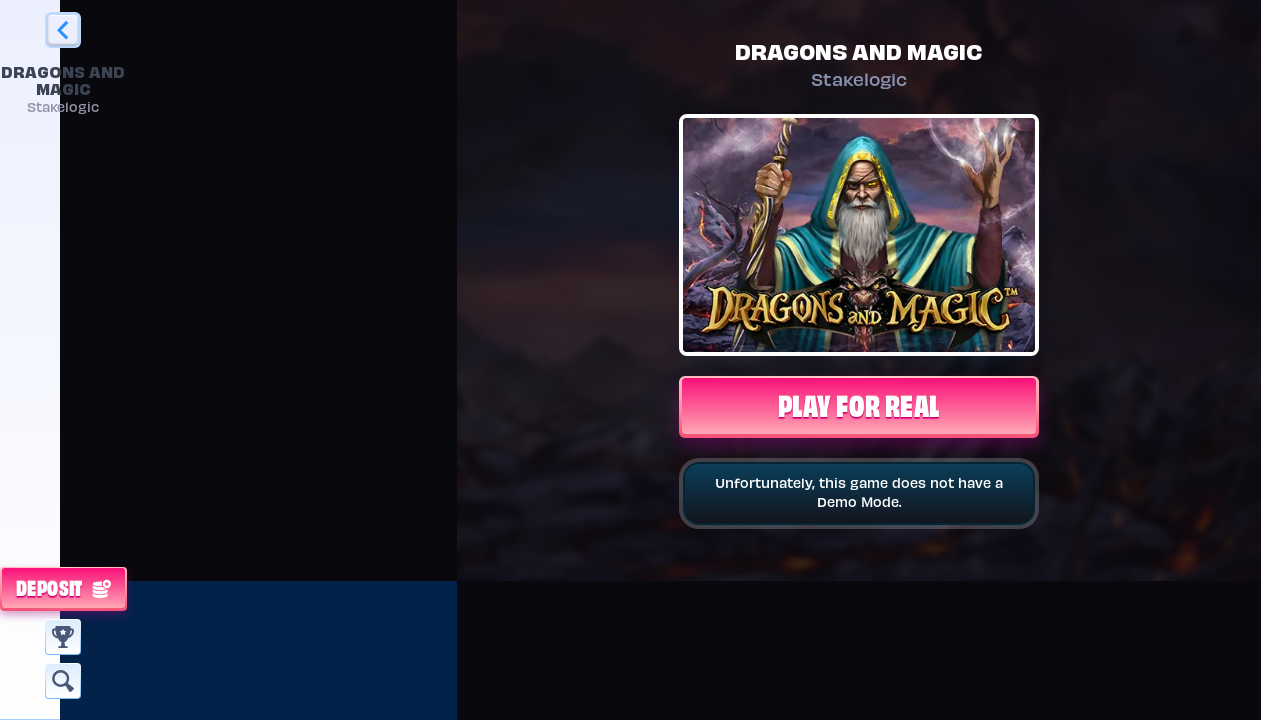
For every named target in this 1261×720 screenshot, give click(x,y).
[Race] (63, 637)
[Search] (63, 681)
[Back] (63, 30)
